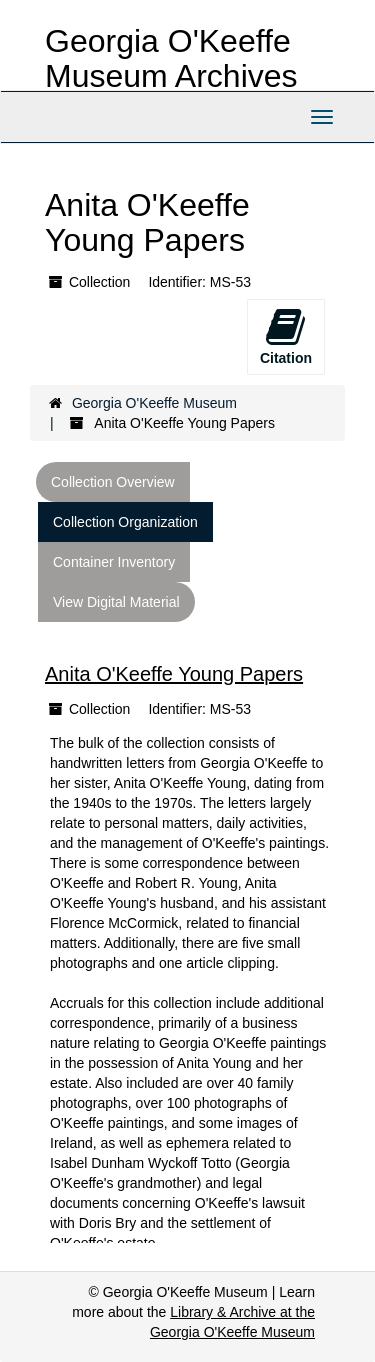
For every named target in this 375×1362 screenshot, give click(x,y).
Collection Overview (113, 482)
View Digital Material (116, 602)
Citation (286, 336)
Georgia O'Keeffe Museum (154, 403)
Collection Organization (125, 522)
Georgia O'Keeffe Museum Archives (171, 58)
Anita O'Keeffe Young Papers (174, 674)
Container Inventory (114, 562)
